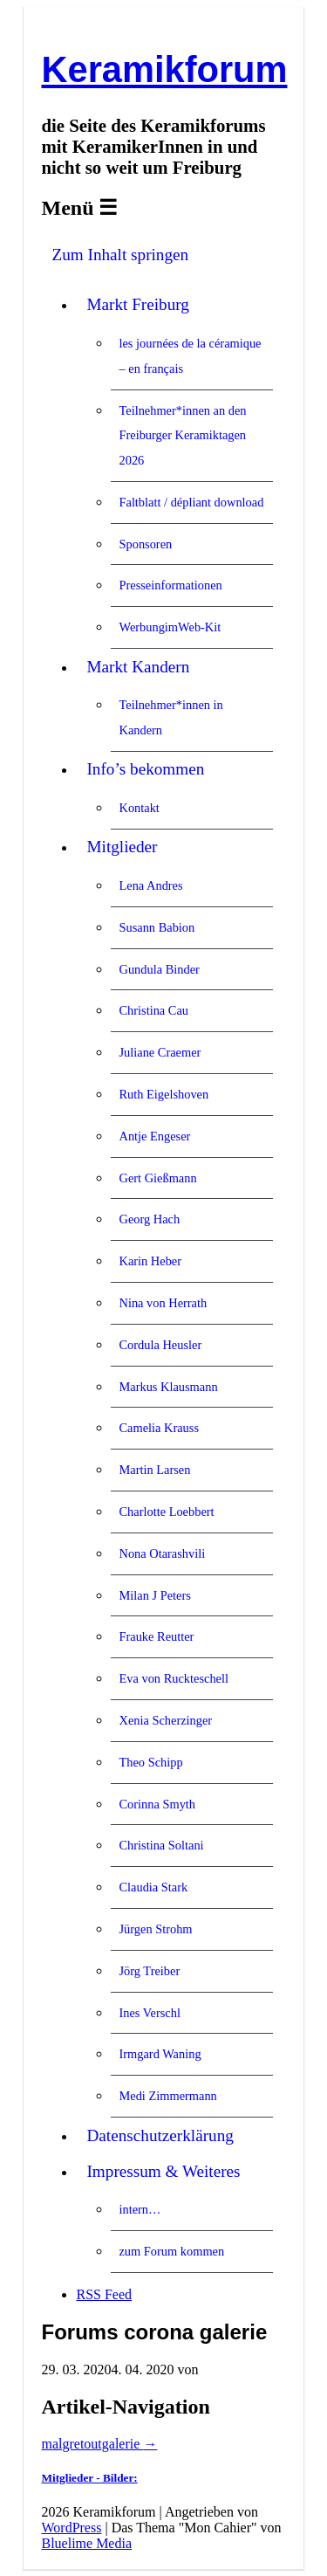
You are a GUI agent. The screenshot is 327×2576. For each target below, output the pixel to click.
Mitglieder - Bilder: (89, 2477)
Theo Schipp (150, 1762)
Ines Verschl (149, 2013)
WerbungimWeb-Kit (170, 627)
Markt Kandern (137, 667)
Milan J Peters (154, 1595)
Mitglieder (121, 846)
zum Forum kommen (171, 2251)
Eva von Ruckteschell (173, 1678)
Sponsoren (145, 544)
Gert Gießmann (157, 1178)
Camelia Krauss (159, 1428)
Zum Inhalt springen (119, 254)
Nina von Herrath (163, 1303)
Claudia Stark (153, 1887)
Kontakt (139, 808)
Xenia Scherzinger (165, 1720)
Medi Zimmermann (167, 2096)
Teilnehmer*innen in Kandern (170, 717)
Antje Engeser (154, 1136)
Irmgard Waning (160, 2054)
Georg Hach (149, 1219)
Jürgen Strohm (155, 1929)
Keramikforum (164, 69)
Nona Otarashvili (162, 1553)
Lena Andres (150, 885)
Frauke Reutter (156, 1636)
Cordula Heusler (160, 1345)
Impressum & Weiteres (163, 2171)
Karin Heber (150, 1261)
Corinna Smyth (157, 1804)
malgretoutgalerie (99, 2443)
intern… (139, 2209)
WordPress (71, 2527)
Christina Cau (153, 1010)
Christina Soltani (161, 1845)
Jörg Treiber (149, 1971)
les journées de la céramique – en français (190, 355)
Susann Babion (156, 927)
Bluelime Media (86, 2543)
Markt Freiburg (137, 304)
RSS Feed (104, 2294)
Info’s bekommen (145, 769)
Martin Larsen (154, 1470)
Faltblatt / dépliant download (191, 502)
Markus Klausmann (168, 1387)
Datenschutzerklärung (159, 2135)
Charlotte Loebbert (166, 1512)
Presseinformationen (170, 585)
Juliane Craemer (160, 1052)
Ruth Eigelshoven (163, 1094)
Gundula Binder (159, 969)
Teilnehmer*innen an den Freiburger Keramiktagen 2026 (182, 435)
